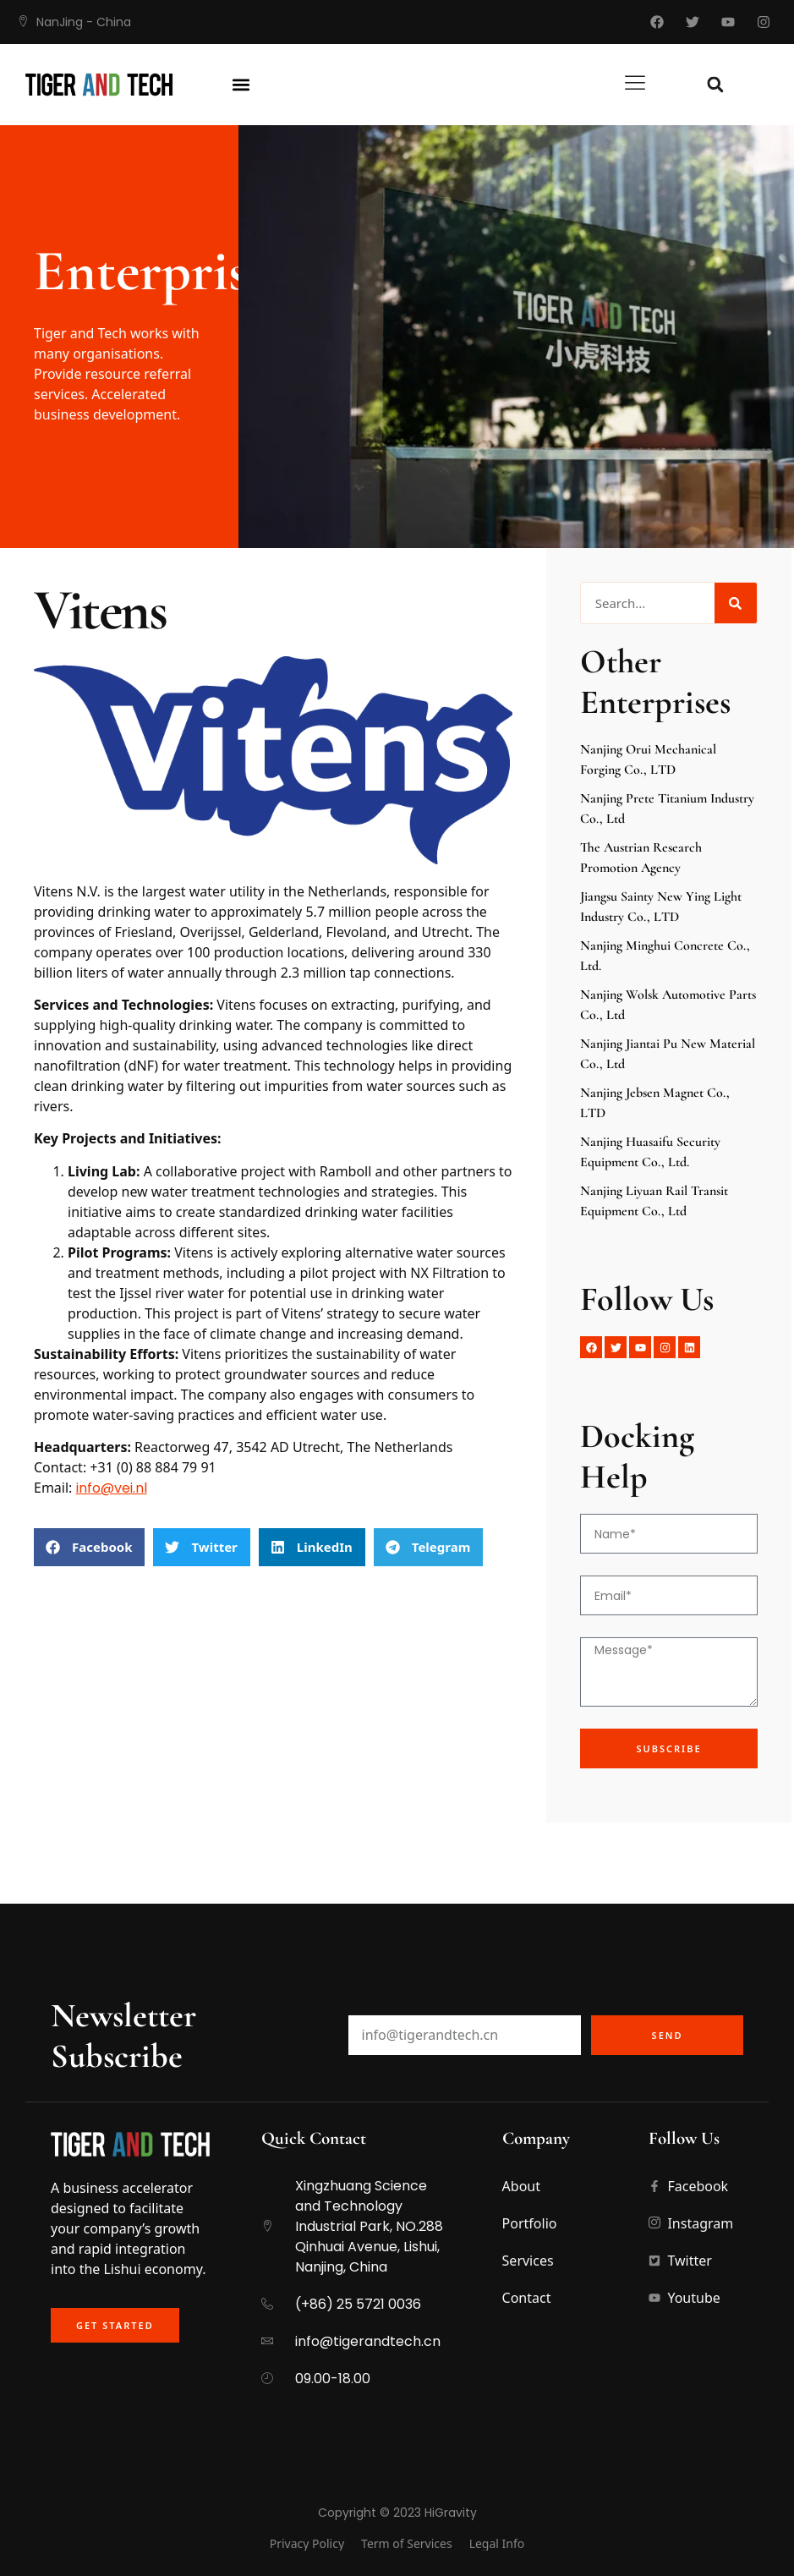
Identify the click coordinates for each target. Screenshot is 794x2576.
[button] (241, 85)
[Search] (736, 603)
